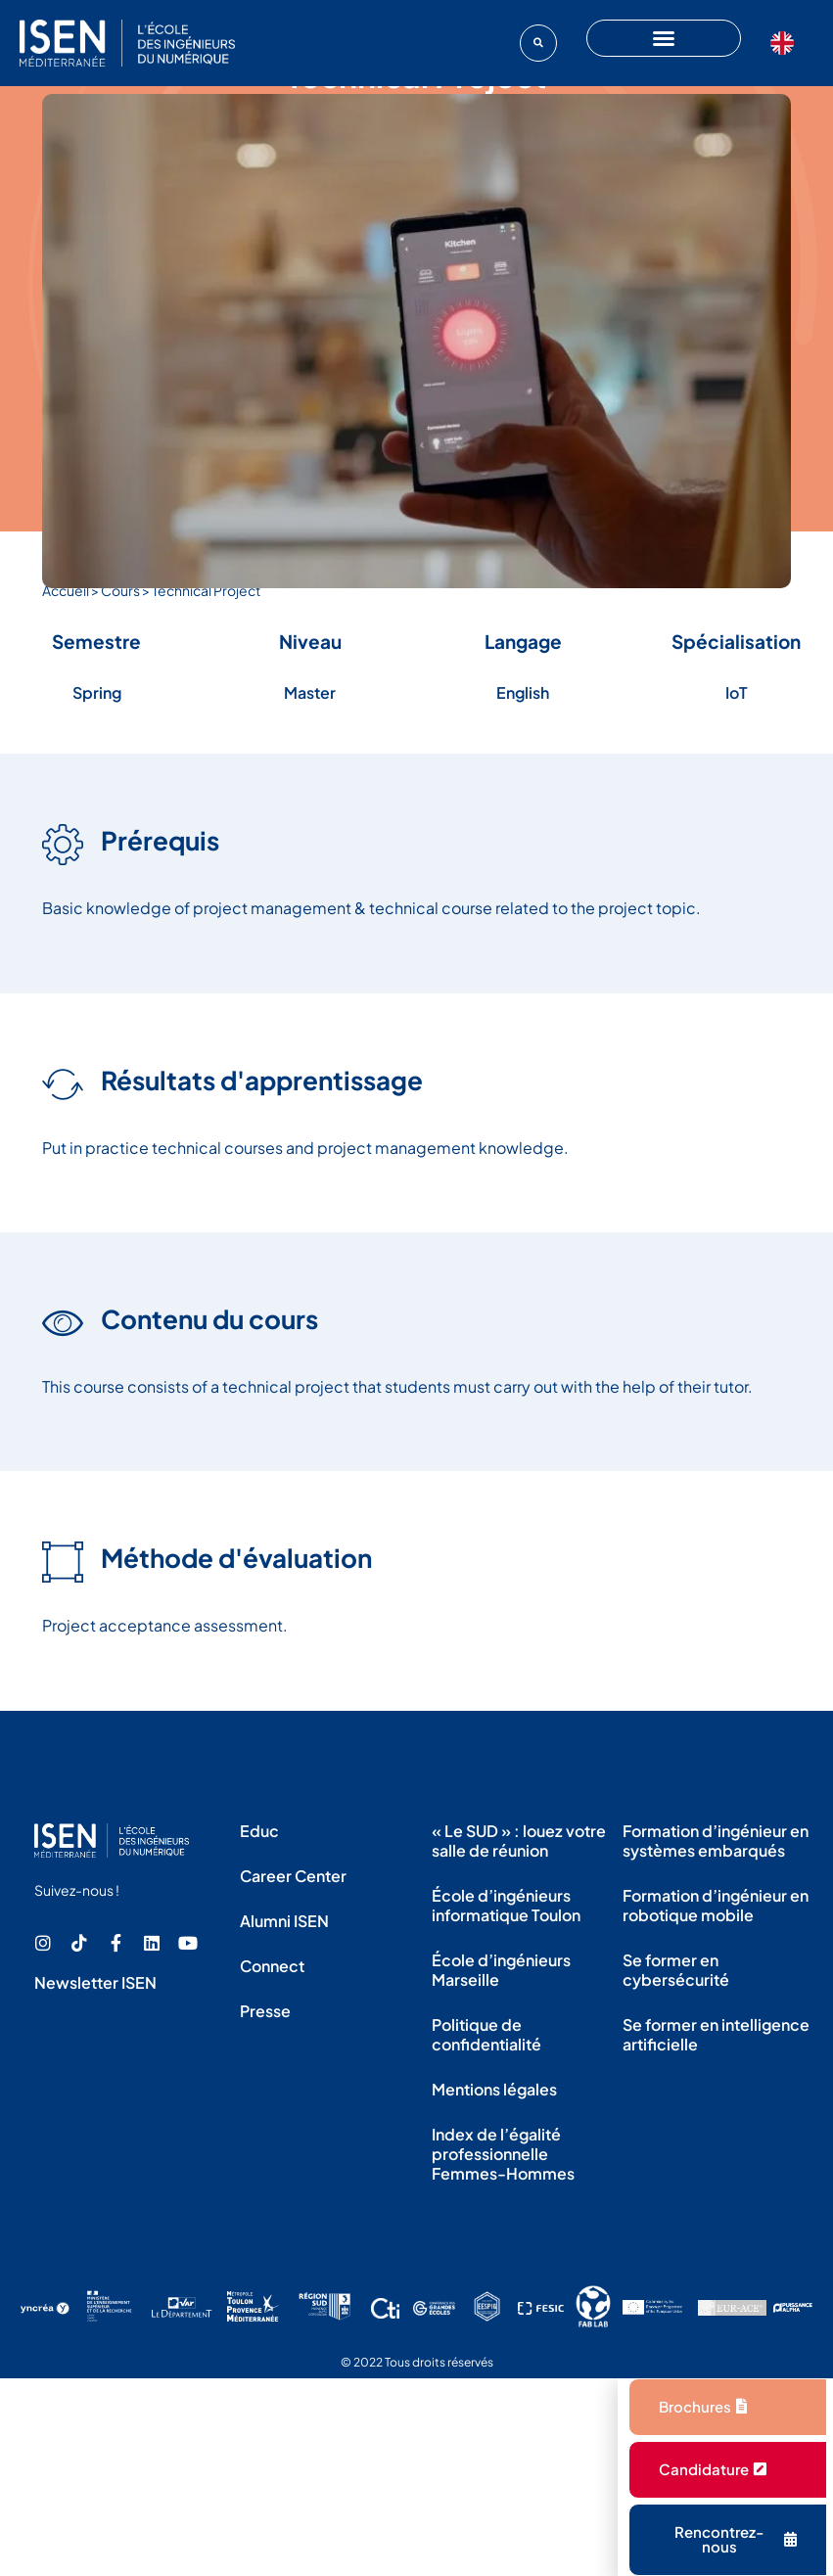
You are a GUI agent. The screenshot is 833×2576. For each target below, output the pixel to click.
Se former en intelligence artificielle (716, 2034)
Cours (120, 590)
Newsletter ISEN (95, 1982)
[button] (538, 43)
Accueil (65, 590)
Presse (265, 2011)
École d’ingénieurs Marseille (501, 1970)
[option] (787, 43)
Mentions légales (494, 2089)
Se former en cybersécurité (676, 1970)
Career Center (293, 1875)
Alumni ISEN (284, 1920)
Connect (272, 1965)
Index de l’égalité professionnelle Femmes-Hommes (503, 2154)
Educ (259, 1830)
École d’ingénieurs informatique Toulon (506, 1905)
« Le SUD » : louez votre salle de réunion (519, 1840)
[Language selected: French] (787, 43)
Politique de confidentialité (486, 2034)
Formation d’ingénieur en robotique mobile (716, 1905)
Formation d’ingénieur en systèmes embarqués (716, 1840)
